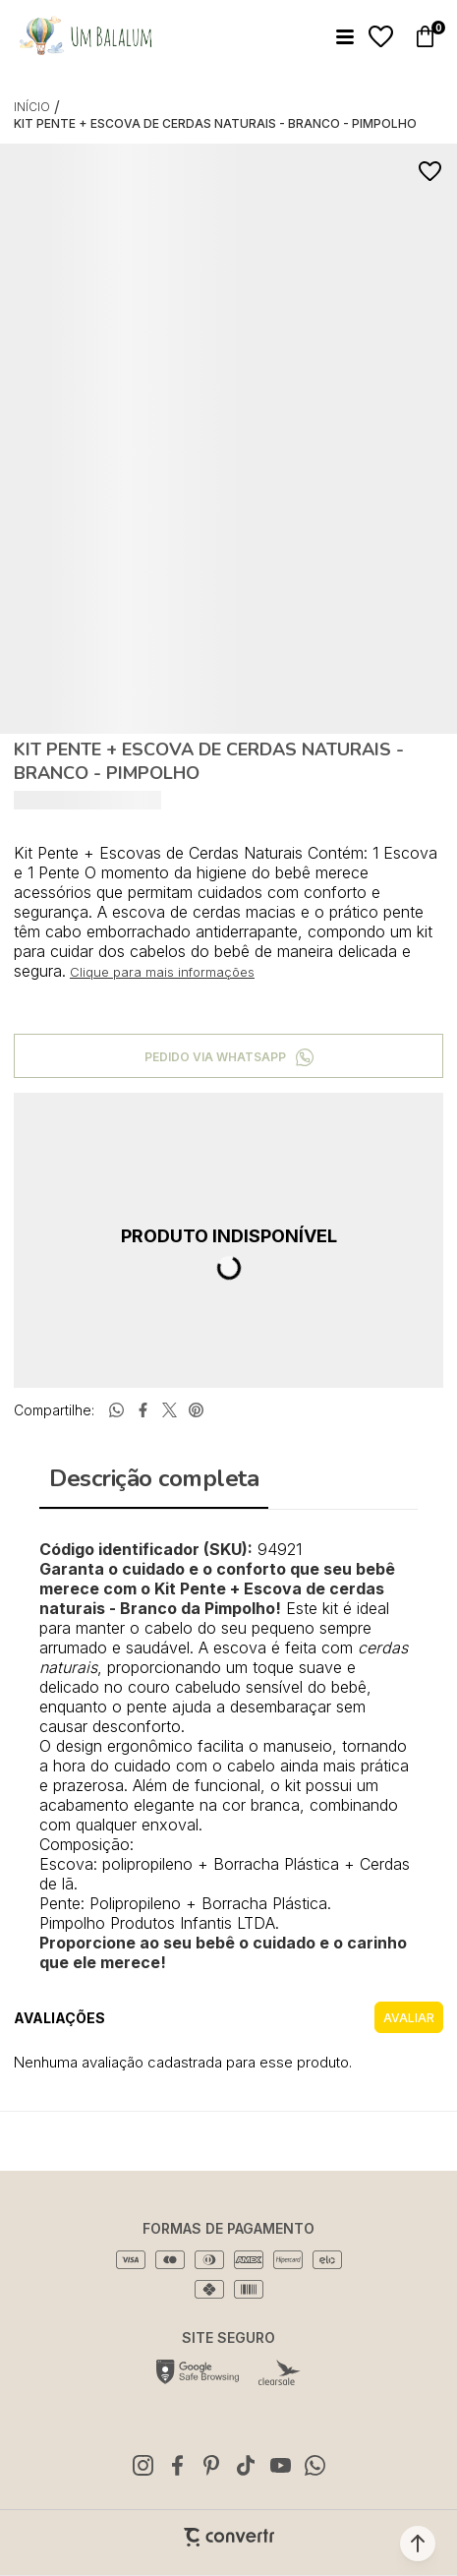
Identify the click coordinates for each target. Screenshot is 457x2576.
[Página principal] (85, 36)
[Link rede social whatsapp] (314, 2465)
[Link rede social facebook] (177, 2465)
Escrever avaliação (408, 2017)
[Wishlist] (381, 37)
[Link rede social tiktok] (245, 2465)
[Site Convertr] (229, 2537)
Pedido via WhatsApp (215, 1056)
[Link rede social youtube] (280, 2465)
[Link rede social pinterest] (211, 2465)
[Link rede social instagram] (142, 2465)
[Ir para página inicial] (32, 106)
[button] (417, 2543)
